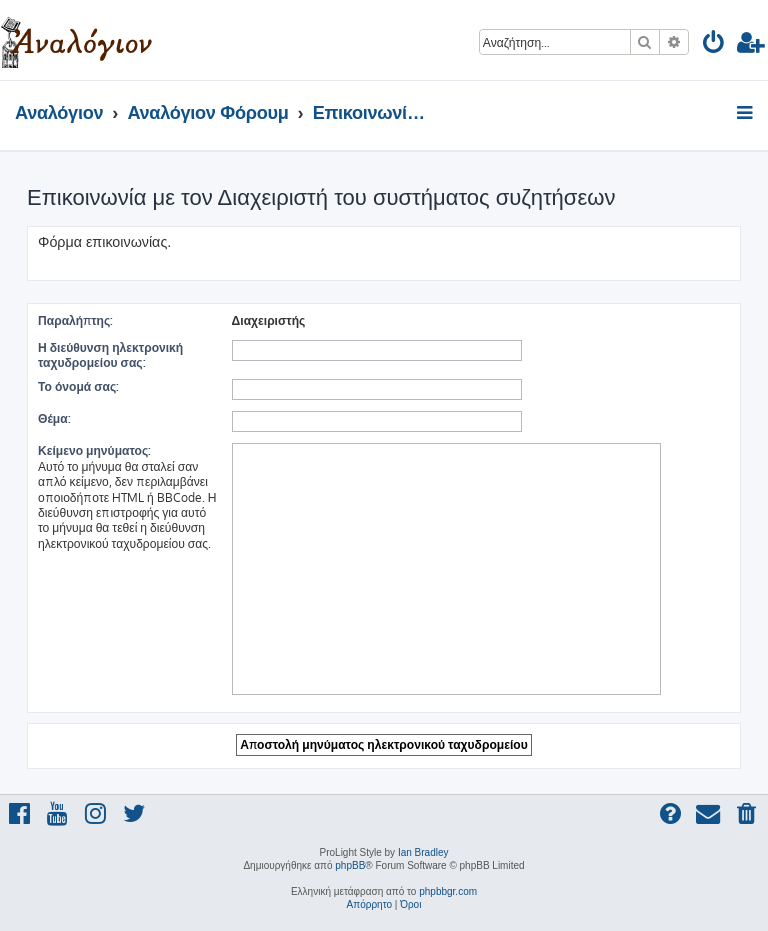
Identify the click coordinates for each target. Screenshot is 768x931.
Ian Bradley (423, 852)
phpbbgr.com (448, 891)
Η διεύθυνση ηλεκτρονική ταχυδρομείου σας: (110, 355)
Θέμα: (54, 418)
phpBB (350, 865)
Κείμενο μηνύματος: (94, 450)
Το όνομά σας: (78, 386)
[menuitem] (714, 45)
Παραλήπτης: (75, 320)
